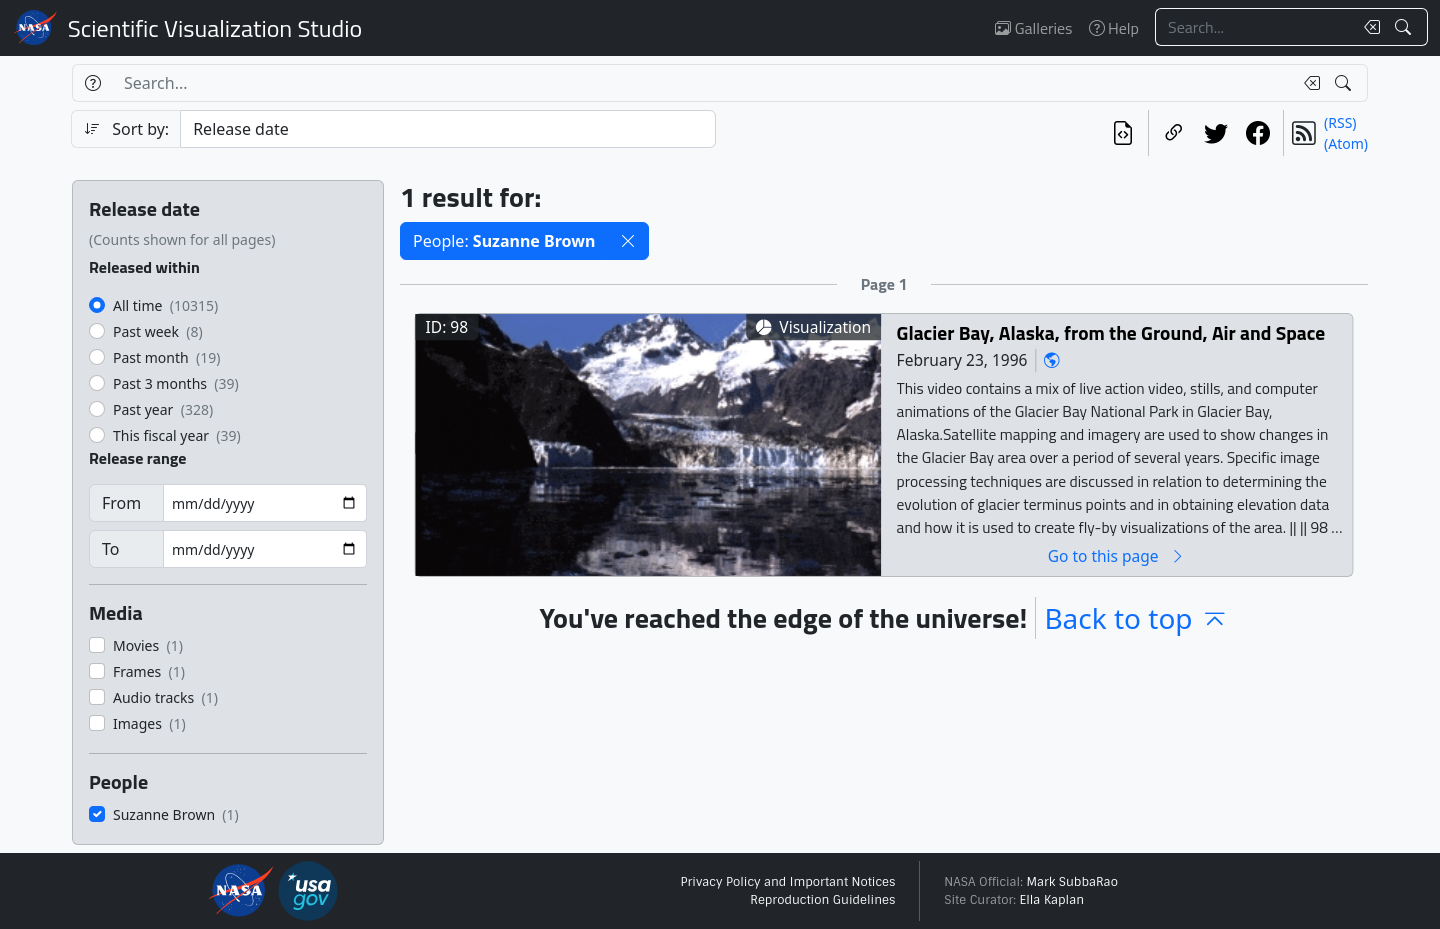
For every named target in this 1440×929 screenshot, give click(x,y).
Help (1114, 28)
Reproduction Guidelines (822, 900)
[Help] (92, 83)
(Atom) (1346, 143)
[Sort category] (448, 129)
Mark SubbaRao (1072, 882)
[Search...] (1254, 27)
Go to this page (1117, 555)
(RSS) (1340, 122)
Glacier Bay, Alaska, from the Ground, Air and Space (1111, 332)
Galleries (1033, 28)
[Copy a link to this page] (1174, 133)
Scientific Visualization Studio (215, 28)
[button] (628, 241)
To (110, 549)
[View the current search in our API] (1123, 133)
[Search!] (1405, 27)
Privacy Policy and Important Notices (787, 882)
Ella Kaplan (1052, 900)
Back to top (1136, 618)
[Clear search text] (1368, 27)
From (121, 503)
